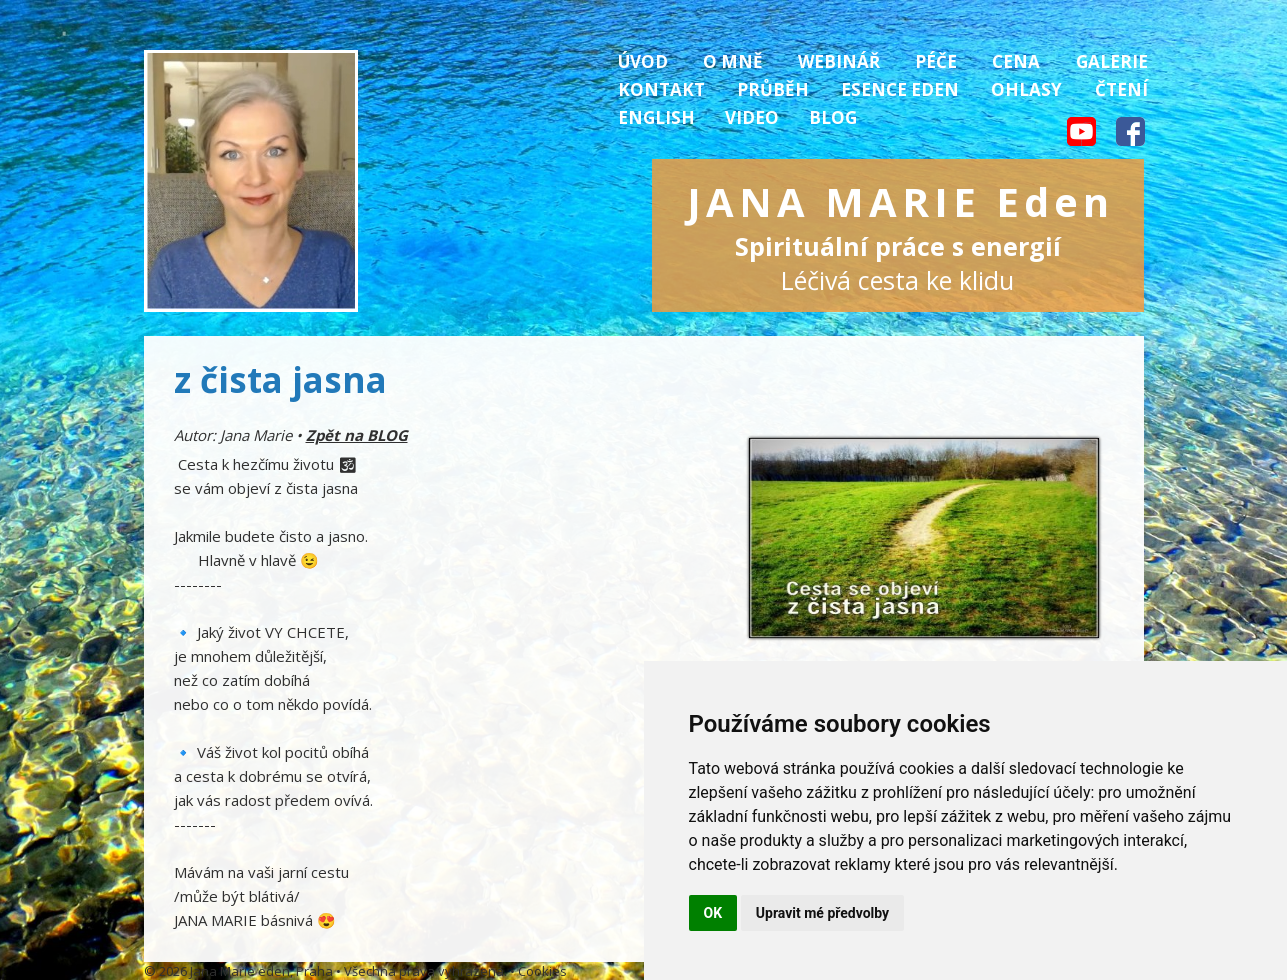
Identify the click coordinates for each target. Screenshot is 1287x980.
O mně (733, 61)
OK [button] (713, 913)
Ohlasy (1026, 89)
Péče (936, 61)
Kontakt (661, 89)
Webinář (839, 61)
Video (752, 117)
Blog (833, 117)
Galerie (1112, 61)
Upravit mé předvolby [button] (822, 913)
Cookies (542, 971)
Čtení (1121, 89)
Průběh (773, 89)
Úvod (643, 61)
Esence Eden (900, 89)
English (656, 117)
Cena (1016, 61)
